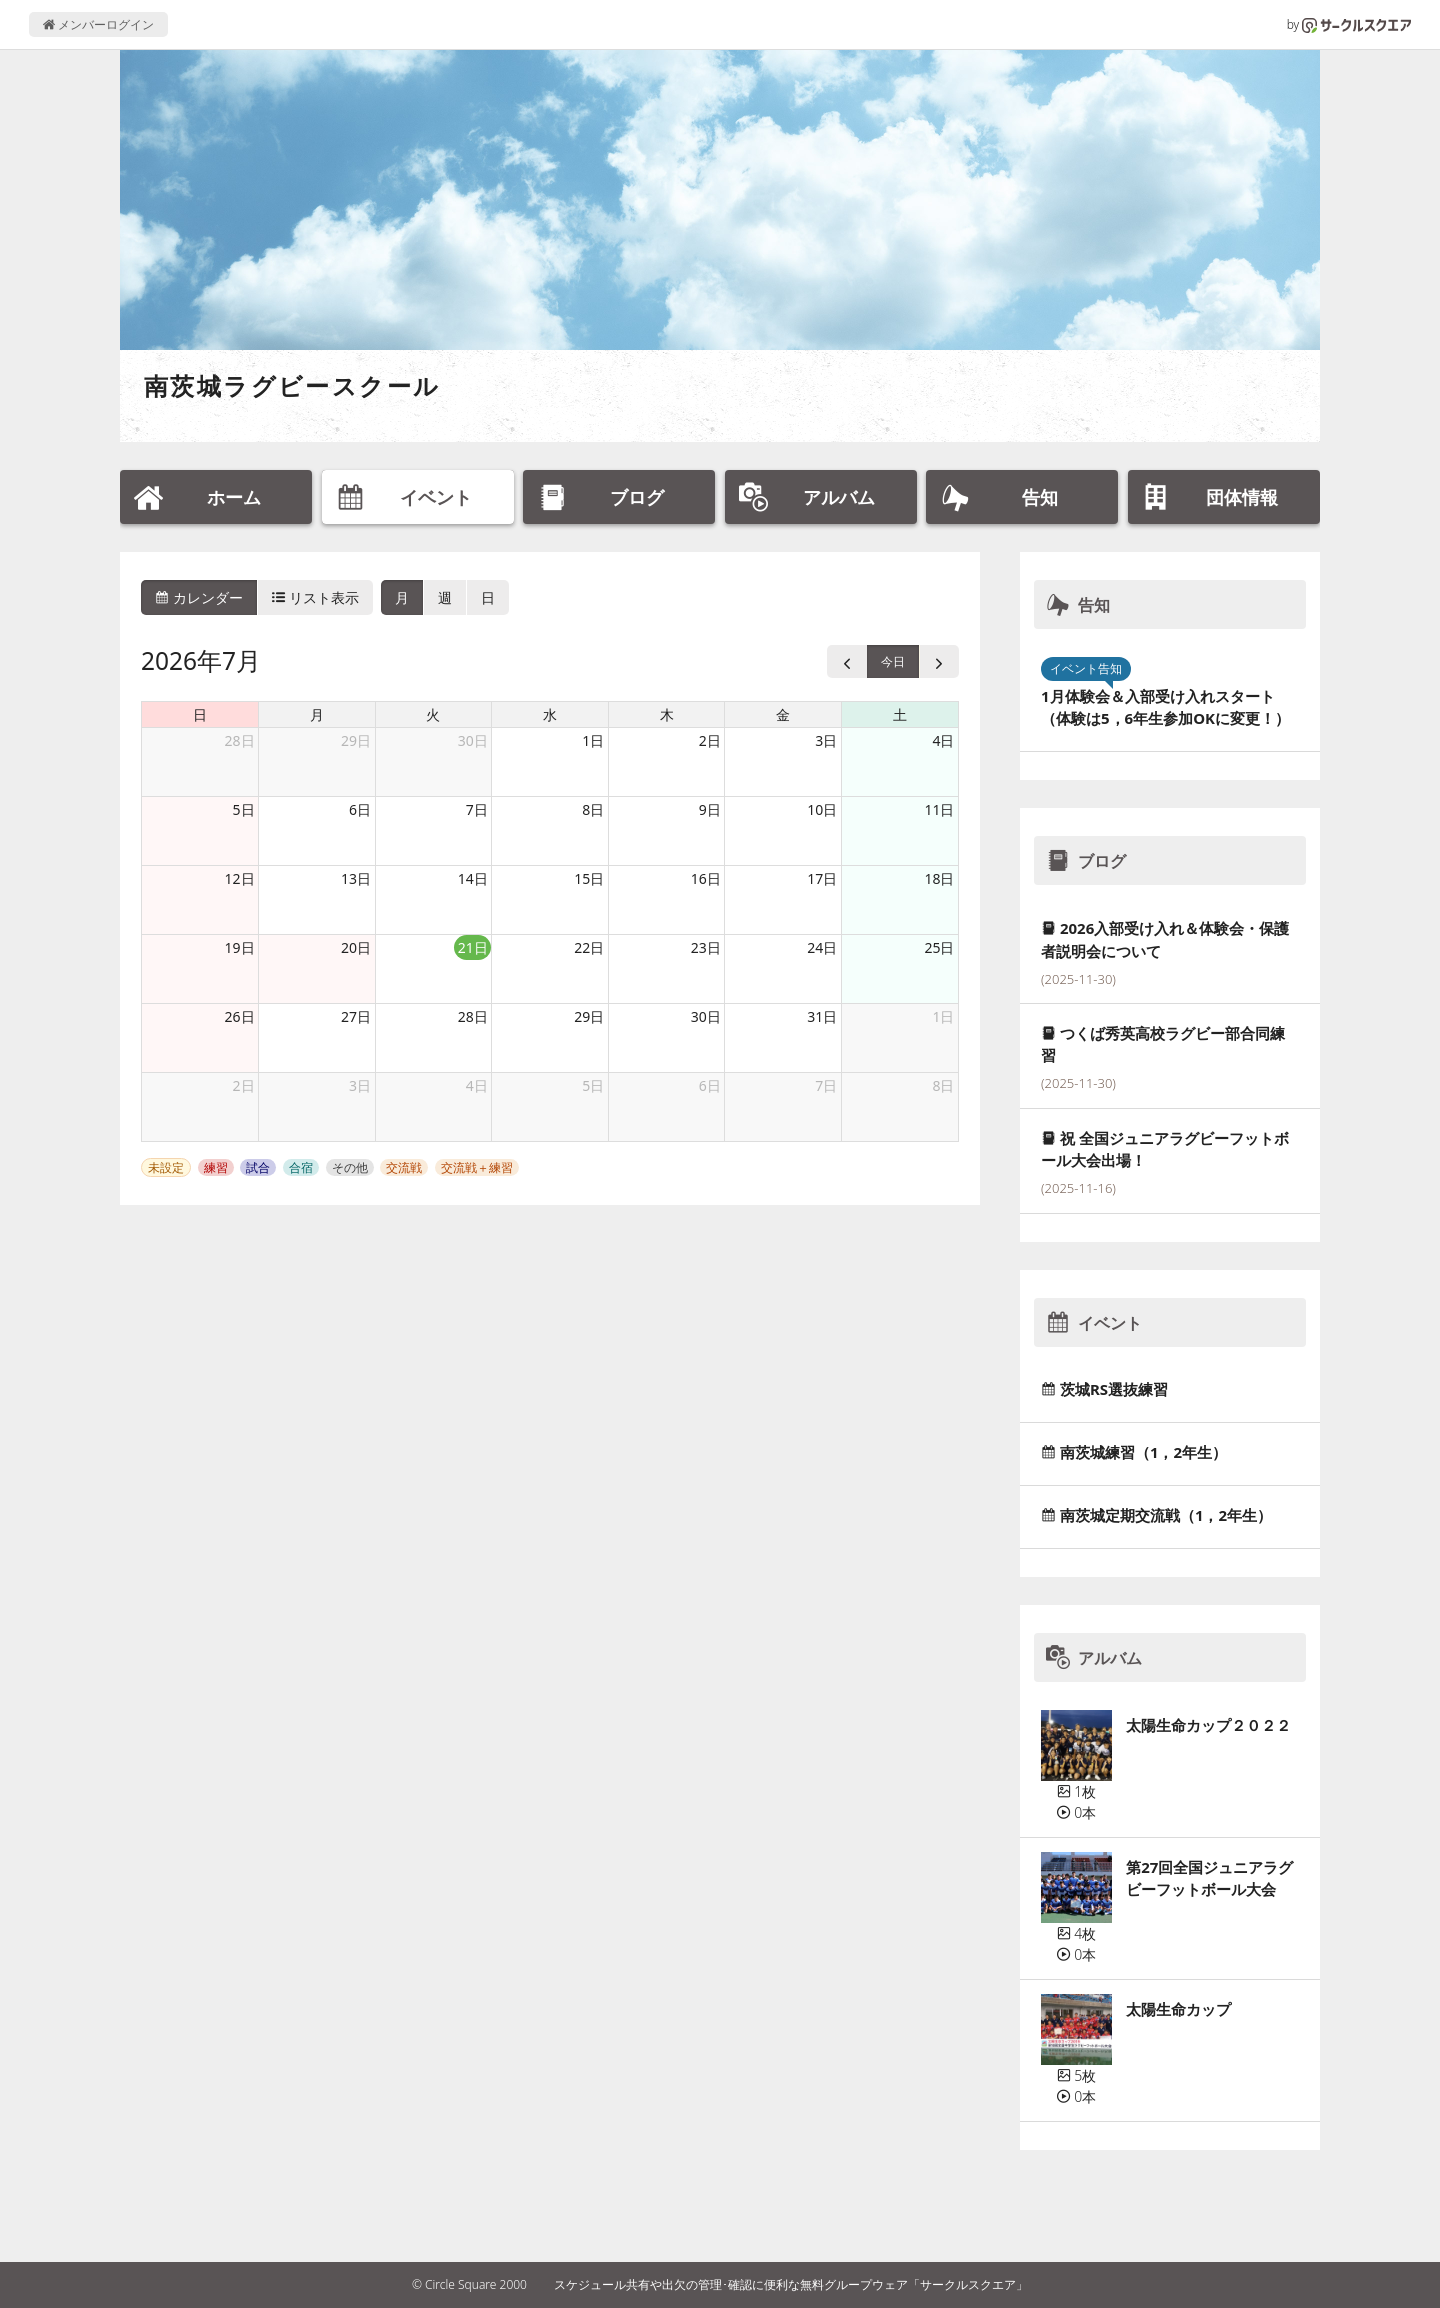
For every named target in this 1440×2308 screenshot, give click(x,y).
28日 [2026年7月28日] (473, 1016)
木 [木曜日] (667, 714)
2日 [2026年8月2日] (244, 1085)
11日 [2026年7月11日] (939, 809)
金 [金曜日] (783, 714)
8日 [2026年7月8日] (593, 809)
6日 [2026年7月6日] (360, 809)
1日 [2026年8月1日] (943, 1016)
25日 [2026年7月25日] (939, 947)
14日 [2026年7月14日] (473, 878)
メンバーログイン (98, 24)
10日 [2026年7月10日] (822, 809)
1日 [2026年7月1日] (593, 740)
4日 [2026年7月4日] (943, 740)
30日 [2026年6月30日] (473, 740)
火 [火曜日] (433, 714)
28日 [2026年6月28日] (240, 740)
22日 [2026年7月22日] (589, 947)
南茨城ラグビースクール (292, 385)
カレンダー (199, 597)
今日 (893, 661)
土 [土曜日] (900, 714)
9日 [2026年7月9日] (710, 809)
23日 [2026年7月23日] (706, 947)
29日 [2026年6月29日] (356, 740)
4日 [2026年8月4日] (477, 1085)
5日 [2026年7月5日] (244, 809)
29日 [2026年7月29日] (589, 1016)
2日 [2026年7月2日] (710, 740)
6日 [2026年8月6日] (710, 1085)
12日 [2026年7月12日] (240, 878)
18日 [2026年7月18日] (939, 878)
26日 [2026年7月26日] (240, 1016)
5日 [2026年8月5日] (593, 1085)
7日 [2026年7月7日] (477, 809)
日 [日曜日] (200, 714)
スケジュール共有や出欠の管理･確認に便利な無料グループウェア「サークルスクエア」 (791, 2284)
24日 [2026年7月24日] (822, 947)
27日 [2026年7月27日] (356, 1016)
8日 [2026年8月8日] (943, 1085)
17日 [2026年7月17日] (822, 878)
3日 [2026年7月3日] (826, 740)
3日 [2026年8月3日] (360, 1085)
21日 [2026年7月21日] (473, 947)
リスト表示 (316, 597)
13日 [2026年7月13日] (356, 878)
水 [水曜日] (550, 714)
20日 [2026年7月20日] (356, 947)
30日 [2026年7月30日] (706, 1016)
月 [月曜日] (317, 714)
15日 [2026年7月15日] (589, 878)
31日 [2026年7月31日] (822, 1016)
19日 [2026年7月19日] (240, 947)
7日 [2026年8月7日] (826, 1085)
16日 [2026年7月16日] (706, 878)
